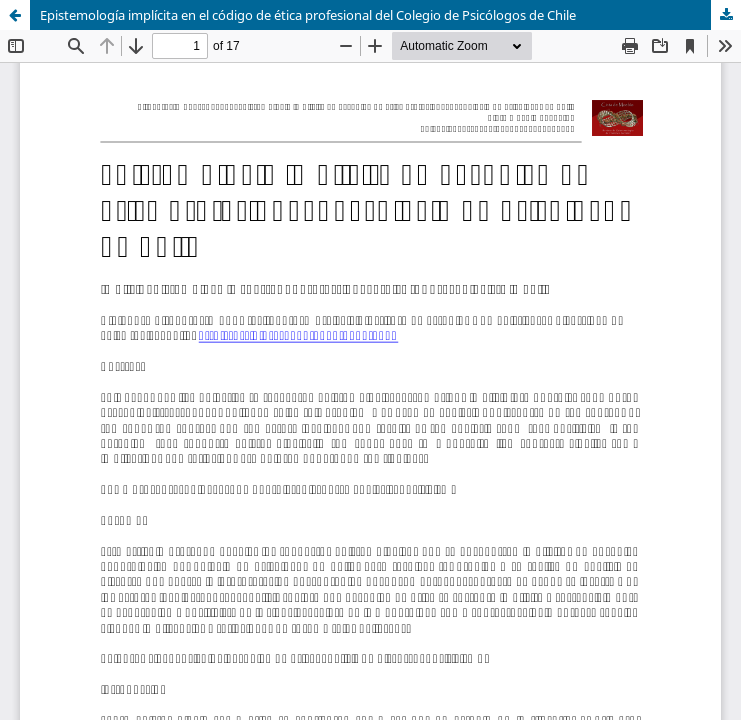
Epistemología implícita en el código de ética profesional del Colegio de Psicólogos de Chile (308, 15)
